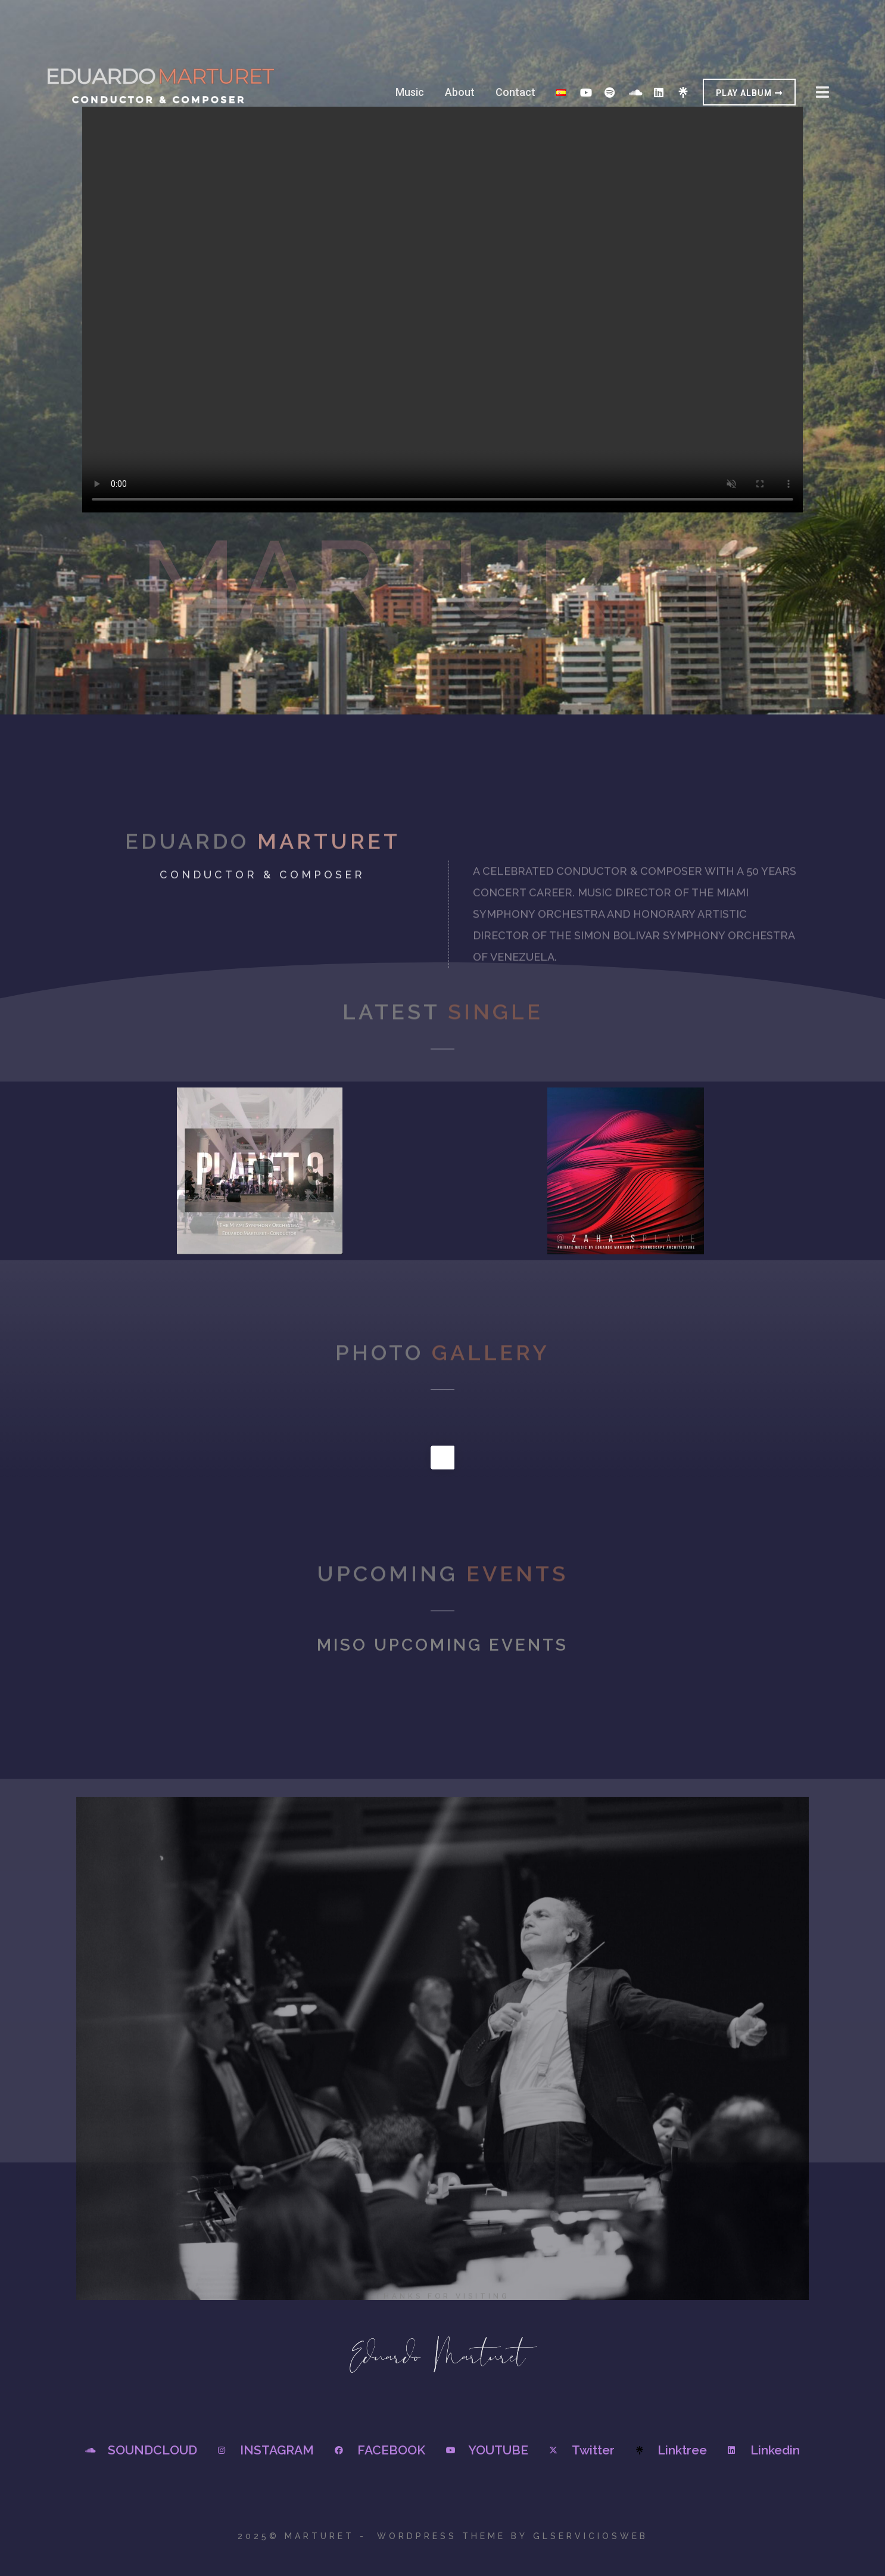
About (460, 92)
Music (409, 92)
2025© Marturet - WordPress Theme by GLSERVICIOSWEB (443, 2536)
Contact (515, 92)
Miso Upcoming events (442, 1645)
